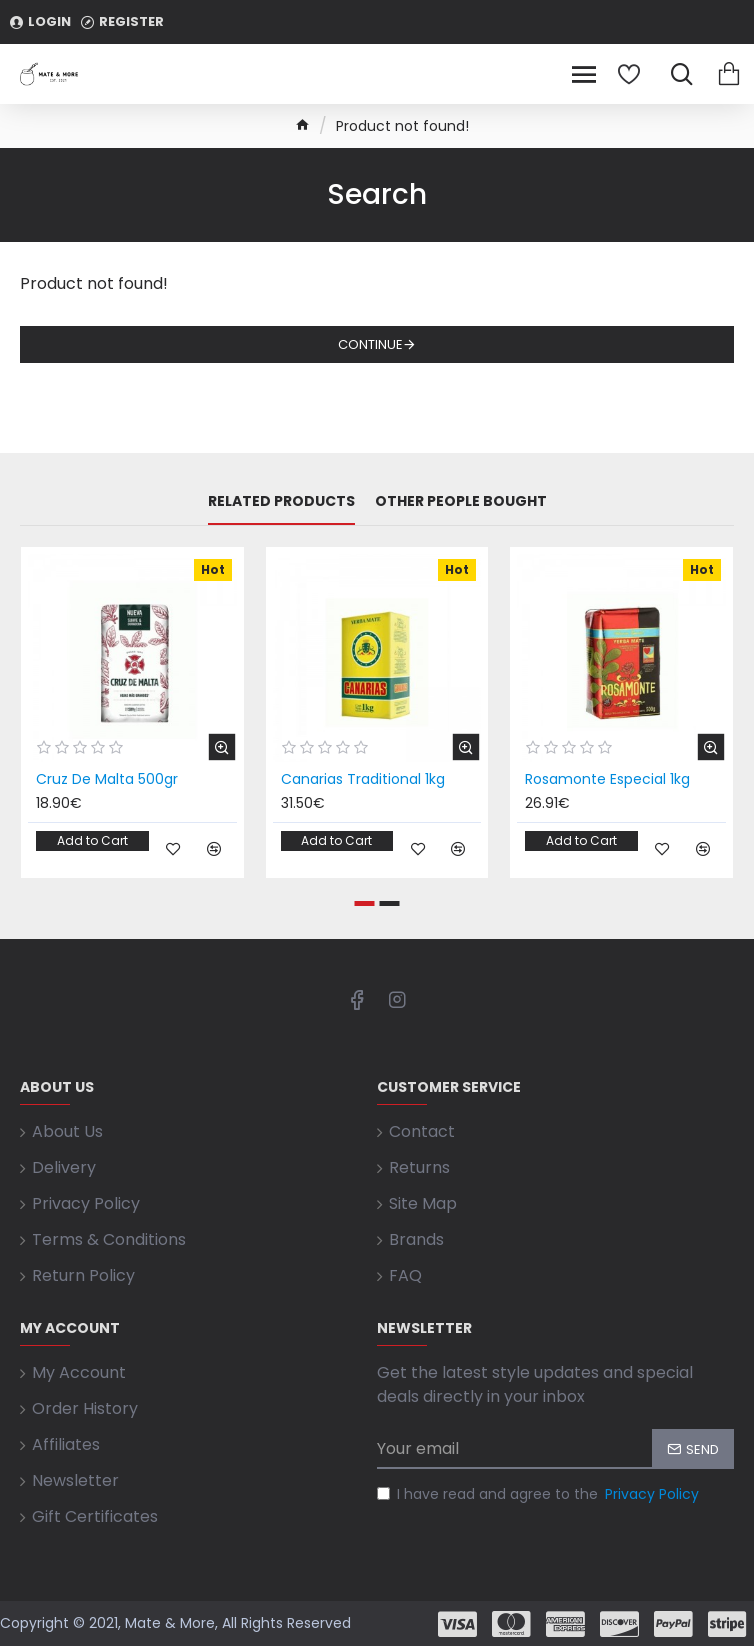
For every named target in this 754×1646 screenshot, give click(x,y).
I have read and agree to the (539, 1494)
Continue (370, 344)
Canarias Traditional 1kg (363, 779)
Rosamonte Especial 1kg (607, 779)
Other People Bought (461, 502)
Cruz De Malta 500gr (107, 779)
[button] (365, 903)
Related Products (281, 502)
